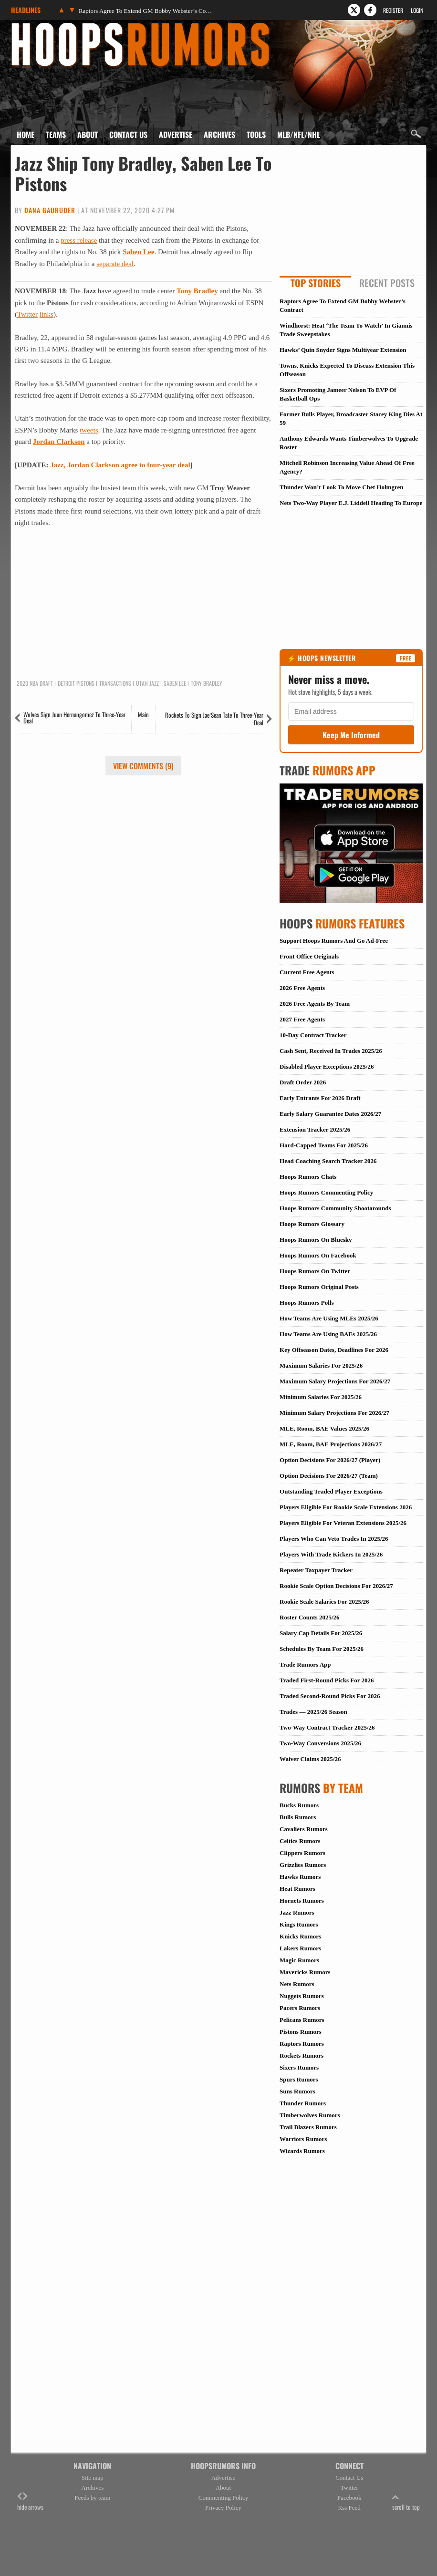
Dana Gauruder (49, 210)
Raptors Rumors (302, 2043)
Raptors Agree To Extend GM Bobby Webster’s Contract (145, 10)
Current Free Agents (307, 972)
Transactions (115, 683)
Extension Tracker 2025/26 (315, 1129)
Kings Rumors (299, 1924)
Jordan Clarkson (59, 441)
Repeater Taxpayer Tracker (316, 1570)
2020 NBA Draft (35, 683)
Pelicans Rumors (302, 2019)
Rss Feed (349, 2507)
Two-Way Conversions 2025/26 (320, 1743)
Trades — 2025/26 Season (313, 1711)
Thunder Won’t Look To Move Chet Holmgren (341, 487)
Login (417, 10)
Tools (256, 134)
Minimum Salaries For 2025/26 (321, 1397)
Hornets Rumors (302, 1900)
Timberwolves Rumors (310, 2115)
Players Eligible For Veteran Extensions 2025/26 (343, 1522)
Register (393, 10)
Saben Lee (138, 252)
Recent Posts (387, 282)
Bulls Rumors (298, 1817)
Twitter (27, 314)
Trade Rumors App (305, 1664)
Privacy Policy (223, 2507)
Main (143, 714)
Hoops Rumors (36, 25)
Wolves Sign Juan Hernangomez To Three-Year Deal (74, 717)
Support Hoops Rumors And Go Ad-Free (334, 940)
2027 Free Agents (302, 1019)
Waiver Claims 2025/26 (310, 1758)
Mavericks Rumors (305, 1972)
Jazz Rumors (297, 1912)
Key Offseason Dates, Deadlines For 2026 (334, 1349)
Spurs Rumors (299, 2079)
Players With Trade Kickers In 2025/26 (331, 1554)
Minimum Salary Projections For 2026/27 (334, 1412)
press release (79, 240)
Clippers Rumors (302, 1852)
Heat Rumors (297, 1888)
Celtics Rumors (300, 1840)
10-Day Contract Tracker (313, 1035)
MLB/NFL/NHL (298, 134)
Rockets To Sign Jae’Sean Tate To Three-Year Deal (214, 718)
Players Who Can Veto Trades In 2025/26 (334, 1538)
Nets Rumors (297, 1984)
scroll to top (406, 2502)
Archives (219, 134)
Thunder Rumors (303, 2103)
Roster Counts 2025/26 (309, 1617)
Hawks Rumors (300, 1876)
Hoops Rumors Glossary (312, 1223)
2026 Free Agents (302, 987)
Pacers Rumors (300, 2007)
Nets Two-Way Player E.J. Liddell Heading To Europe (351, 502)
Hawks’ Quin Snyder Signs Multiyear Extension (343, 349)
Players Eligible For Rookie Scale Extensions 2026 (346, 1507)
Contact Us (128, 134)
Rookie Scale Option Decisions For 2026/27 (336, 1585)
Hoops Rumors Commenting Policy (326, 1192)
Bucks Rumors (299, 1805)
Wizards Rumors (302, 2150)
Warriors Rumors (303, 2139)
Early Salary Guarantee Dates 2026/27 (330, 1113)
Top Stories (316, 282)
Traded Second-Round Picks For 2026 (330, 1696)
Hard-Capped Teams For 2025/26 (324, 1145)
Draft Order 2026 (303, 1082)
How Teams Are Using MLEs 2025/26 (329, 1318)
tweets (89, 430)
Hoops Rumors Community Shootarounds (335, 1208)
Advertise (175, 134)
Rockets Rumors (301, 2055)
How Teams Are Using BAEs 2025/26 (328, 1334)
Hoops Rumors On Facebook (318, 1255)
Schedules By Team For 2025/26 (322, 1648)
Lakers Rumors (300, 1948)
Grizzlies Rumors (303, 1864)
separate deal (115, 264)
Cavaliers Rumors (304, 1829)
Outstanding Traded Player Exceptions (331, 1491)
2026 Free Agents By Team (315, 1003)
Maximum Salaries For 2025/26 (321, 1365)
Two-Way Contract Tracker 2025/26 (327, 1727)
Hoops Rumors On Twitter (315, 1271)
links (46, 314)
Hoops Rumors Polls (306, 1302)
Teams (56, 134)
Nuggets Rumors (302, 1995)
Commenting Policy (223, 2497)
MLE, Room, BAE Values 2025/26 (324, 1428)
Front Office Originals (309, 956)
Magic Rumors (299, 1960)
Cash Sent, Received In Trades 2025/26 (331, 1050)
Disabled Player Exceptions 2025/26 (327, 1066)
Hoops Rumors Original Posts (319, 1286)
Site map (93, 2477)
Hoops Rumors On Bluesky (316, 1239)
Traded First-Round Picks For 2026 (327, 1680)
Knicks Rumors (300, 1936)
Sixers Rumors (299, 2067)
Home (25, 134)
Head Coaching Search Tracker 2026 (328, 1160)
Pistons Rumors (301, 2031)
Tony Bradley (197, 291)
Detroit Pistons (76, 683)
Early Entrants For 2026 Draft (320, 1098)
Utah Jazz (147, 683)
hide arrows (30, 2502)
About (87, 134)
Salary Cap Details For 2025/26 (321, 1633)
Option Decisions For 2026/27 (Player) (330, 1459)
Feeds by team (92, 2497)
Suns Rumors (297, 2091)
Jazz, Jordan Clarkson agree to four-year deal (120, 465)
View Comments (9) (143, 766)
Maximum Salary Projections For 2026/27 (335, 1381)
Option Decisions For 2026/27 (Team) (329, 1475)
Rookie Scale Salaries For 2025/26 (324, 1601)
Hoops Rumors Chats (308, 1176)
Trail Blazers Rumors (308, 2127)
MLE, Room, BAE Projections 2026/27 (331, 1444)
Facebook (349, 2497)
